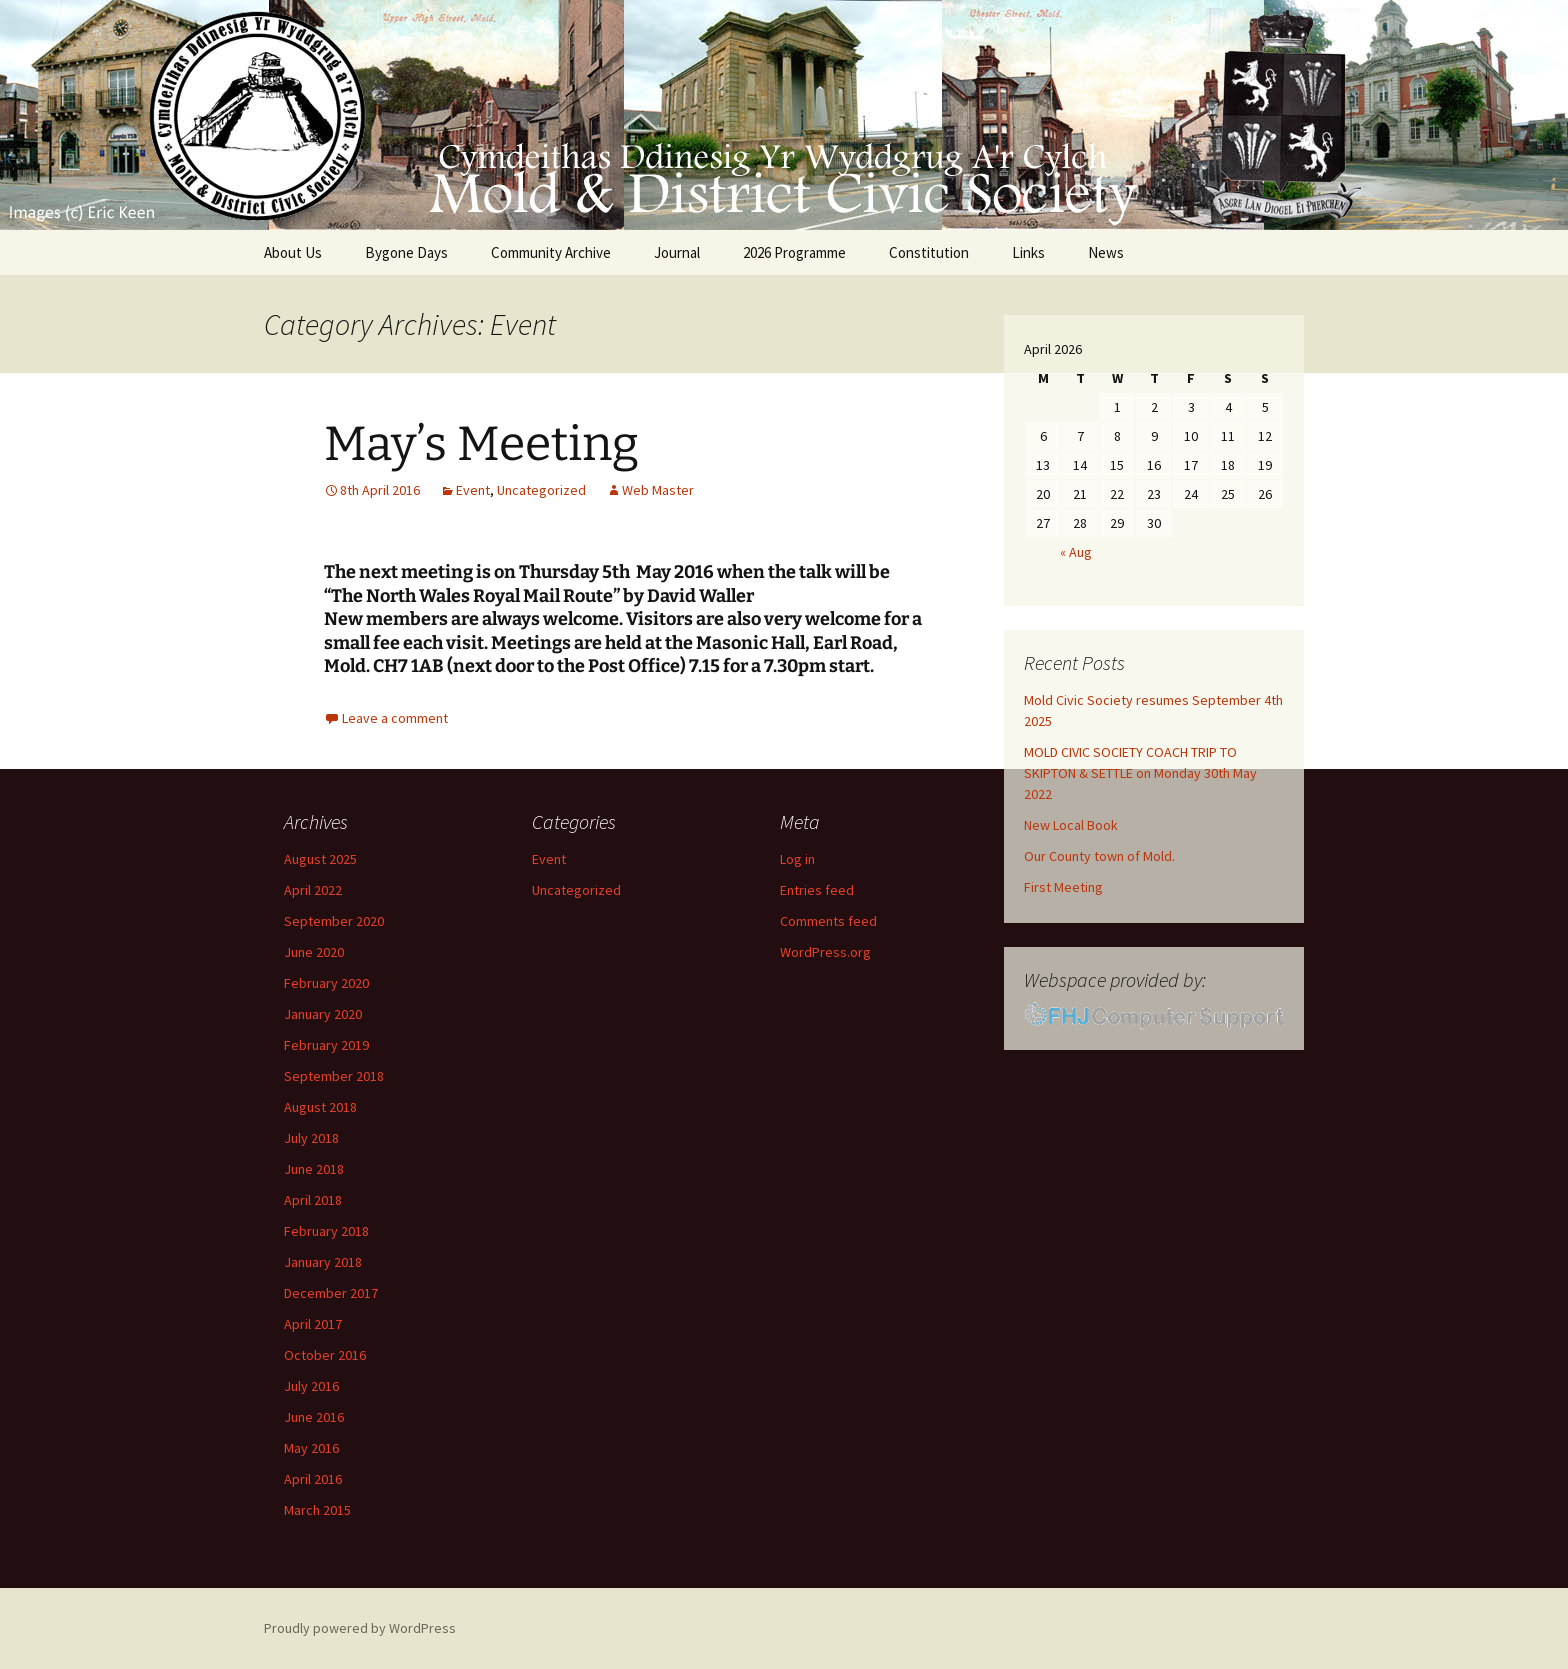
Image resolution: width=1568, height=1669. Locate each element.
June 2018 (314, 1169)
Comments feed (828, 921)
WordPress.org (825, 952)
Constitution (929, 252)
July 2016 (311, 1386)
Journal (677, 252)
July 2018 (311, 1138)
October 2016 (325, 1355)
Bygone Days (406, 252)
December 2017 (331, 1293)
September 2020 (334, 921)
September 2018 (334, 1076)
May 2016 (311, 1448)
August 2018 (320, 1107)
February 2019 (326, 1045)
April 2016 (313, 1479)
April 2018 (313, 1200)
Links (1028, 252)
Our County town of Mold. (1099, 856)
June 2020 (314, 952)
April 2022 (313, 890)
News (1106, 252)
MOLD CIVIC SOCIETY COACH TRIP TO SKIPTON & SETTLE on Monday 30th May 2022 (1140, 773)
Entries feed (817, 890)
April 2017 (313, 1324)
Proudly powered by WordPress (360, 1628)
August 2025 (320, 859)
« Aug (1076, 552)
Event (473, 490)
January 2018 (323, 1262)
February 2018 (326, 1231)
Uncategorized (541, 490)
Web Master (658, 490)
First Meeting (1063, 887)
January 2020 (323, 1014)
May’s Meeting (481, 444)
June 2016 (314, 1417)
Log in (797, 859)
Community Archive (551, 252)
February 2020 (326, 983)
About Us (293, 252)
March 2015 (317, 1510)
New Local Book (1071, 825)
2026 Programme (794, 252)
